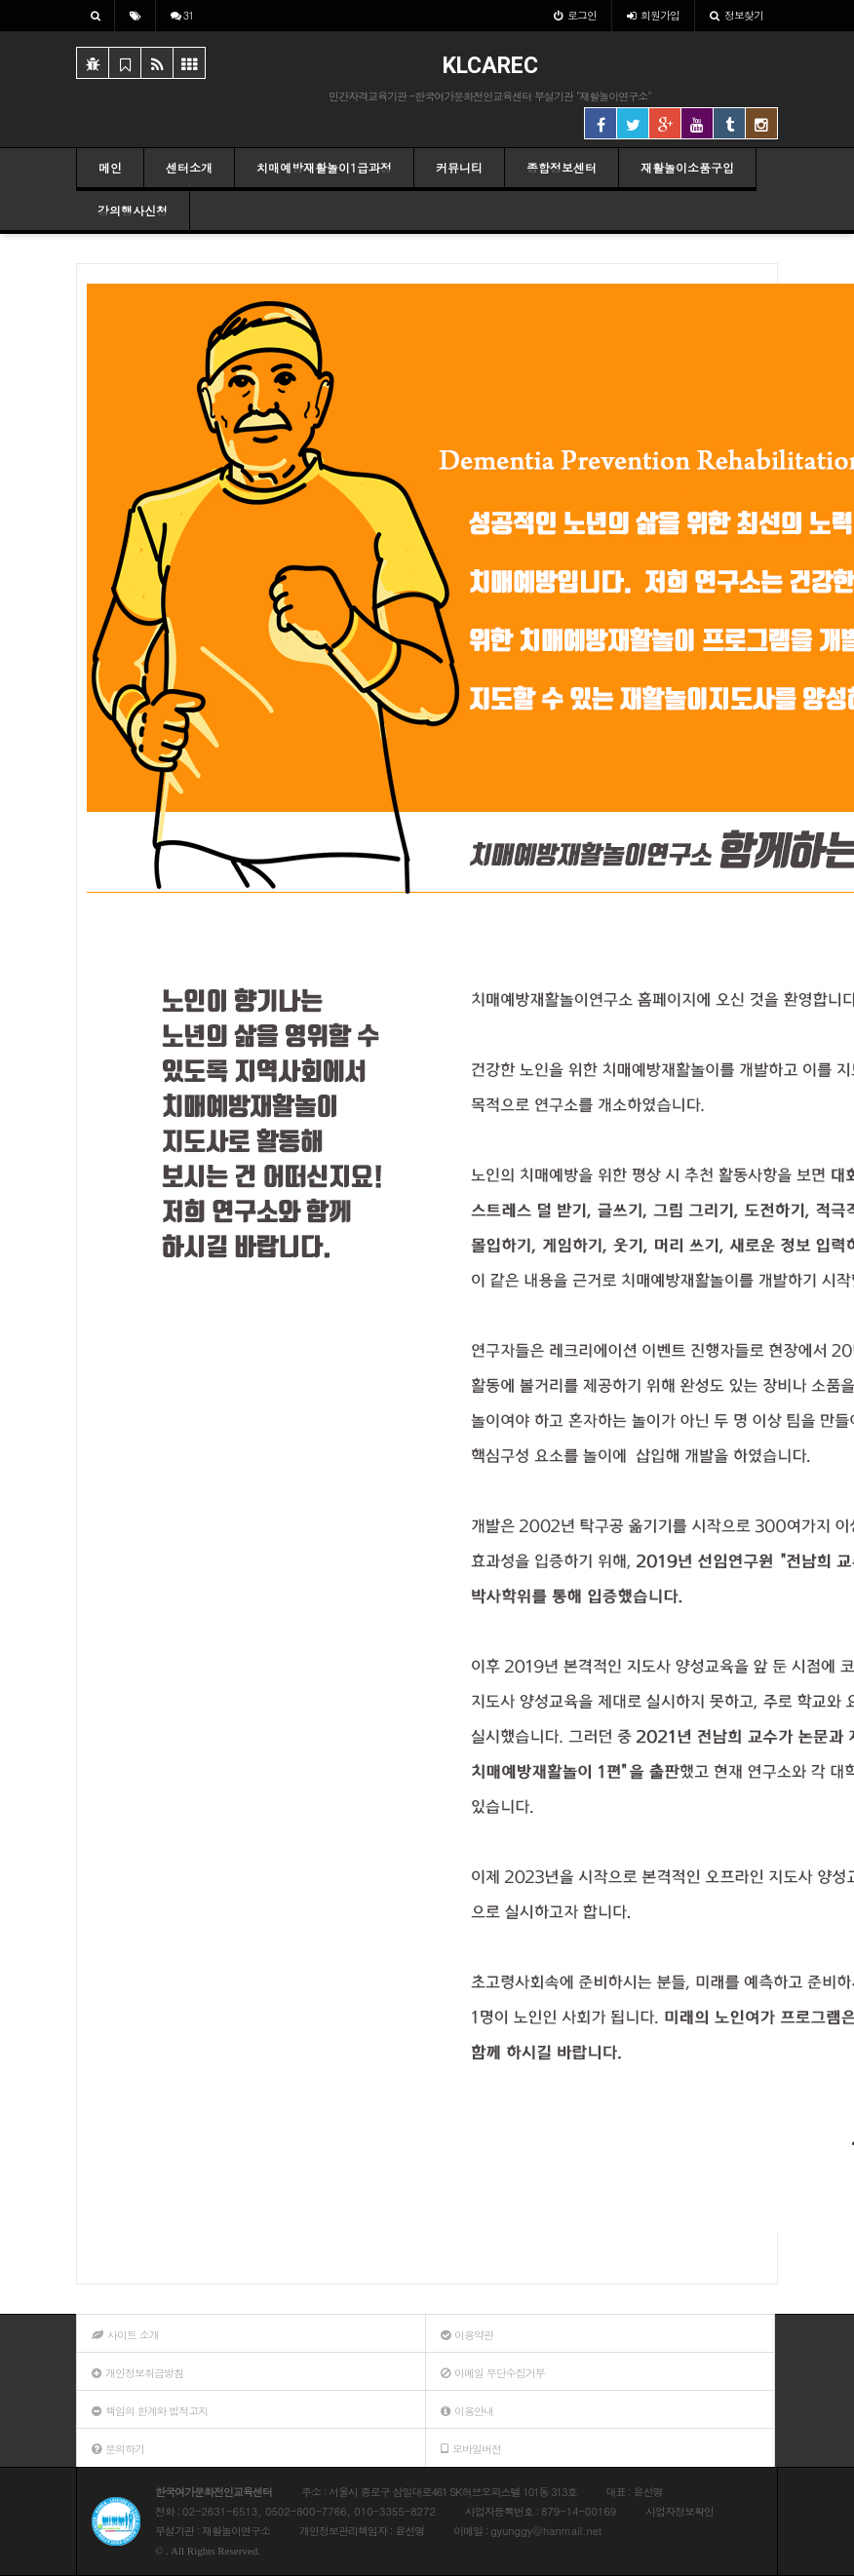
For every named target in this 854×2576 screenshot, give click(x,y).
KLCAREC (490, 66)
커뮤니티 (459, 167)
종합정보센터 (561, 167)
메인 (110, 167)
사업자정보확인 (679, 2511)
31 (182, 15)
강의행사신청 (132, 210)
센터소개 (189, 167)
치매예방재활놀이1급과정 (324, 167)
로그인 (575, 15)
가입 (653, 15)
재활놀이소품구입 (687, 167)
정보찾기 (736, 15)
